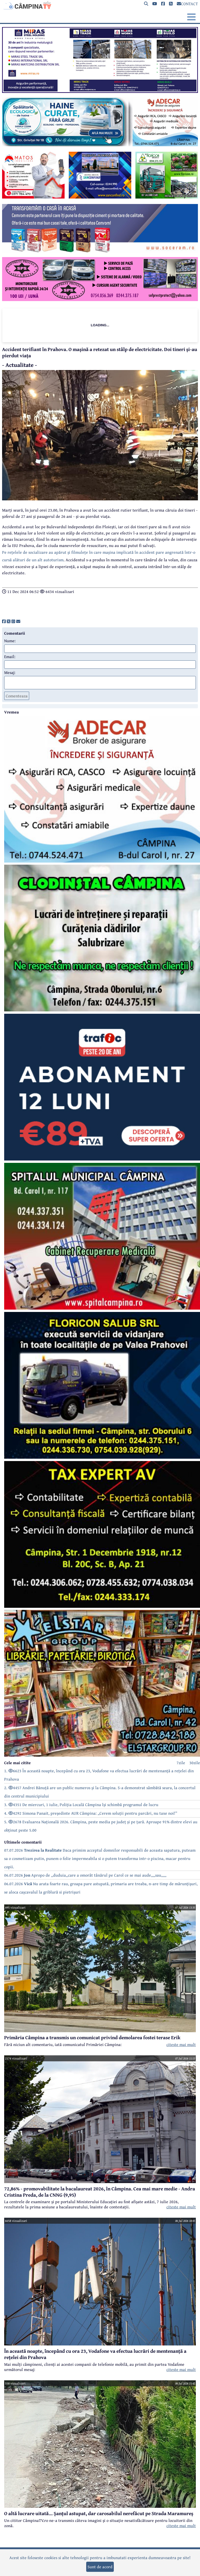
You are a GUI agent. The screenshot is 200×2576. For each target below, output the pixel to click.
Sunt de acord (100, 2567)
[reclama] (100, 91)
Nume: (10, 640)
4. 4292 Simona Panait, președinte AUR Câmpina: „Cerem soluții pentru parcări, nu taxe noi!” (90, 1813)
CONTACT (187, 4)
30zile (194, 1762)
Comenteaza (17, 696)
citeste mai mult (181, 2044)
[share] (4, 621)
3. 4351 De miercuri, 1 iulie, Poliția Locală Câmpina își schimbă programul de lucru (81, 1804)
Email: (9, 656)
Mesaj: (9, 672)
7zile (181, 1762)
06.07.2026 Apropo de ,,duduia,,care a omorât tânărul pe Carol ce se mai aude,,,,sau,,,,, (85, 1875)
